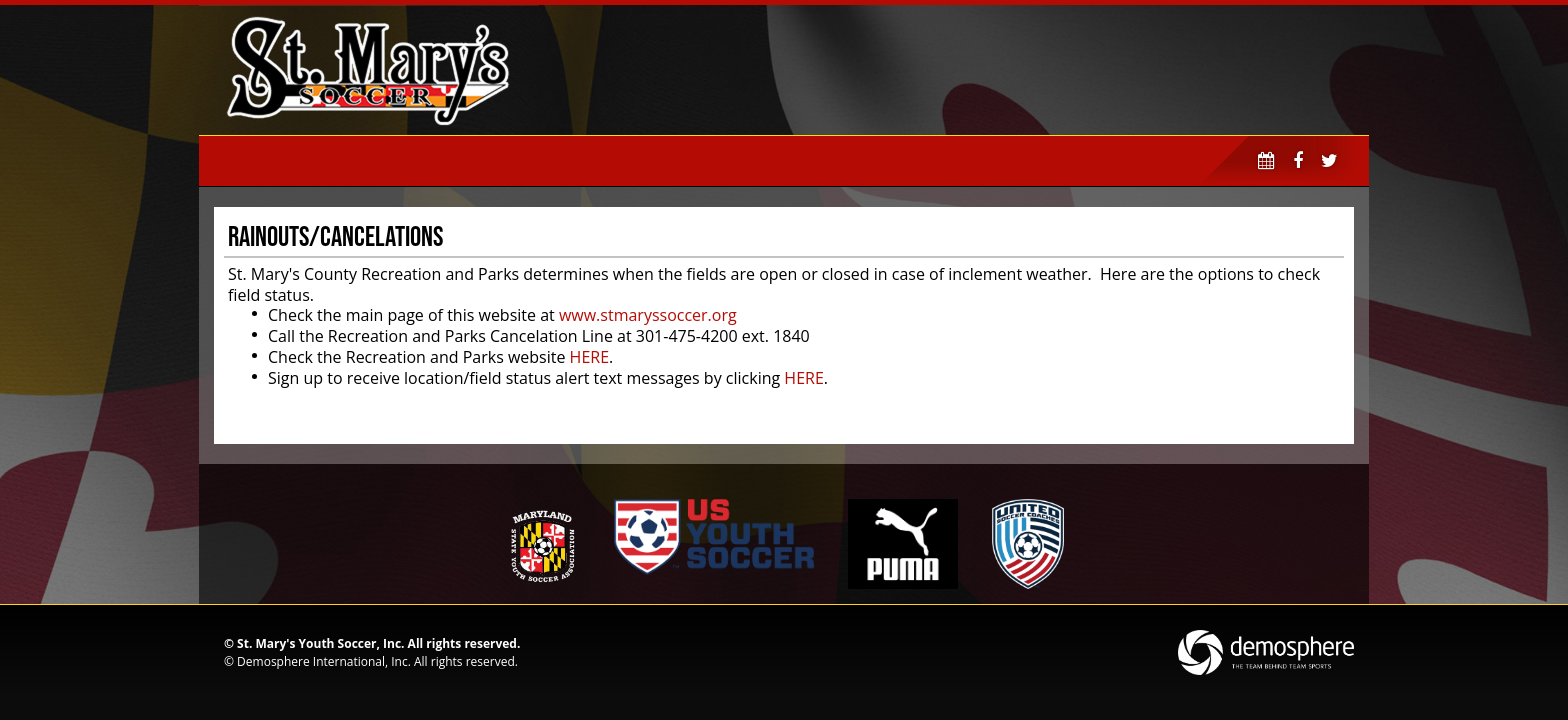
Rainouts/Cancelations (335, 236)
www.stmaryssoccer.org (648, 315)
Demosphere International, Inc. (324, 661)
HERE (589, 357)
